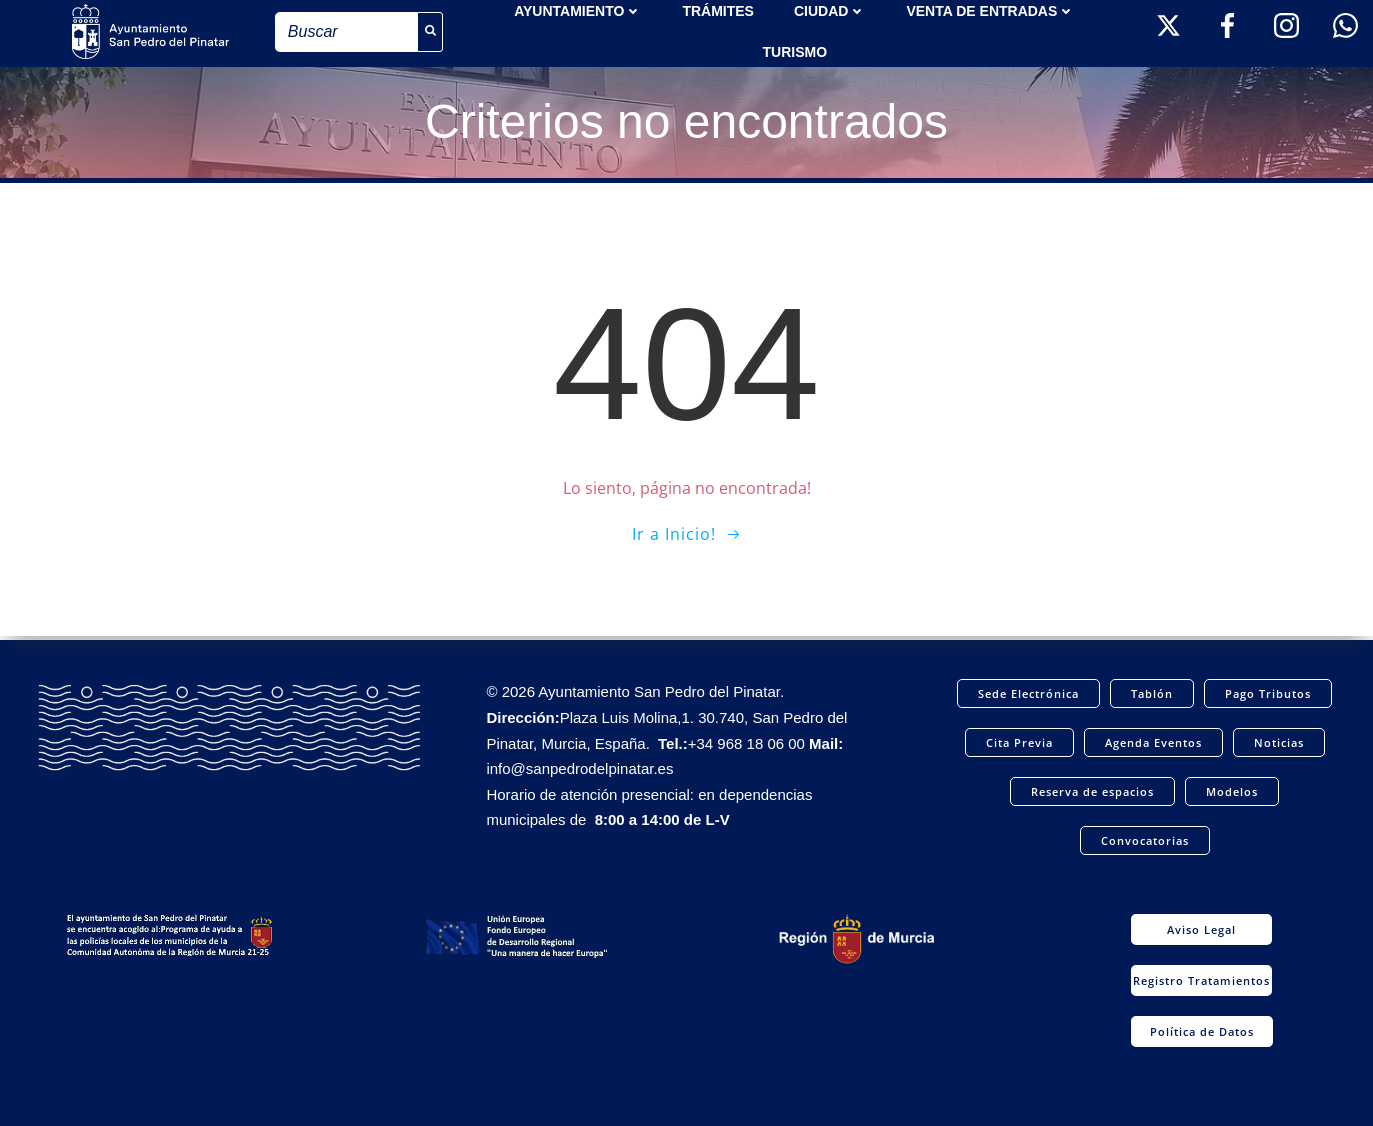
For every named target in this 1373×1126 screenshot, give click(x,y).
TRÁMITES (718, 10)
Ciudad (830, 10)
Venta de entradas (990, 10)
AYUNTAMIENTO (578, 10)
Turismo (794, 51)
